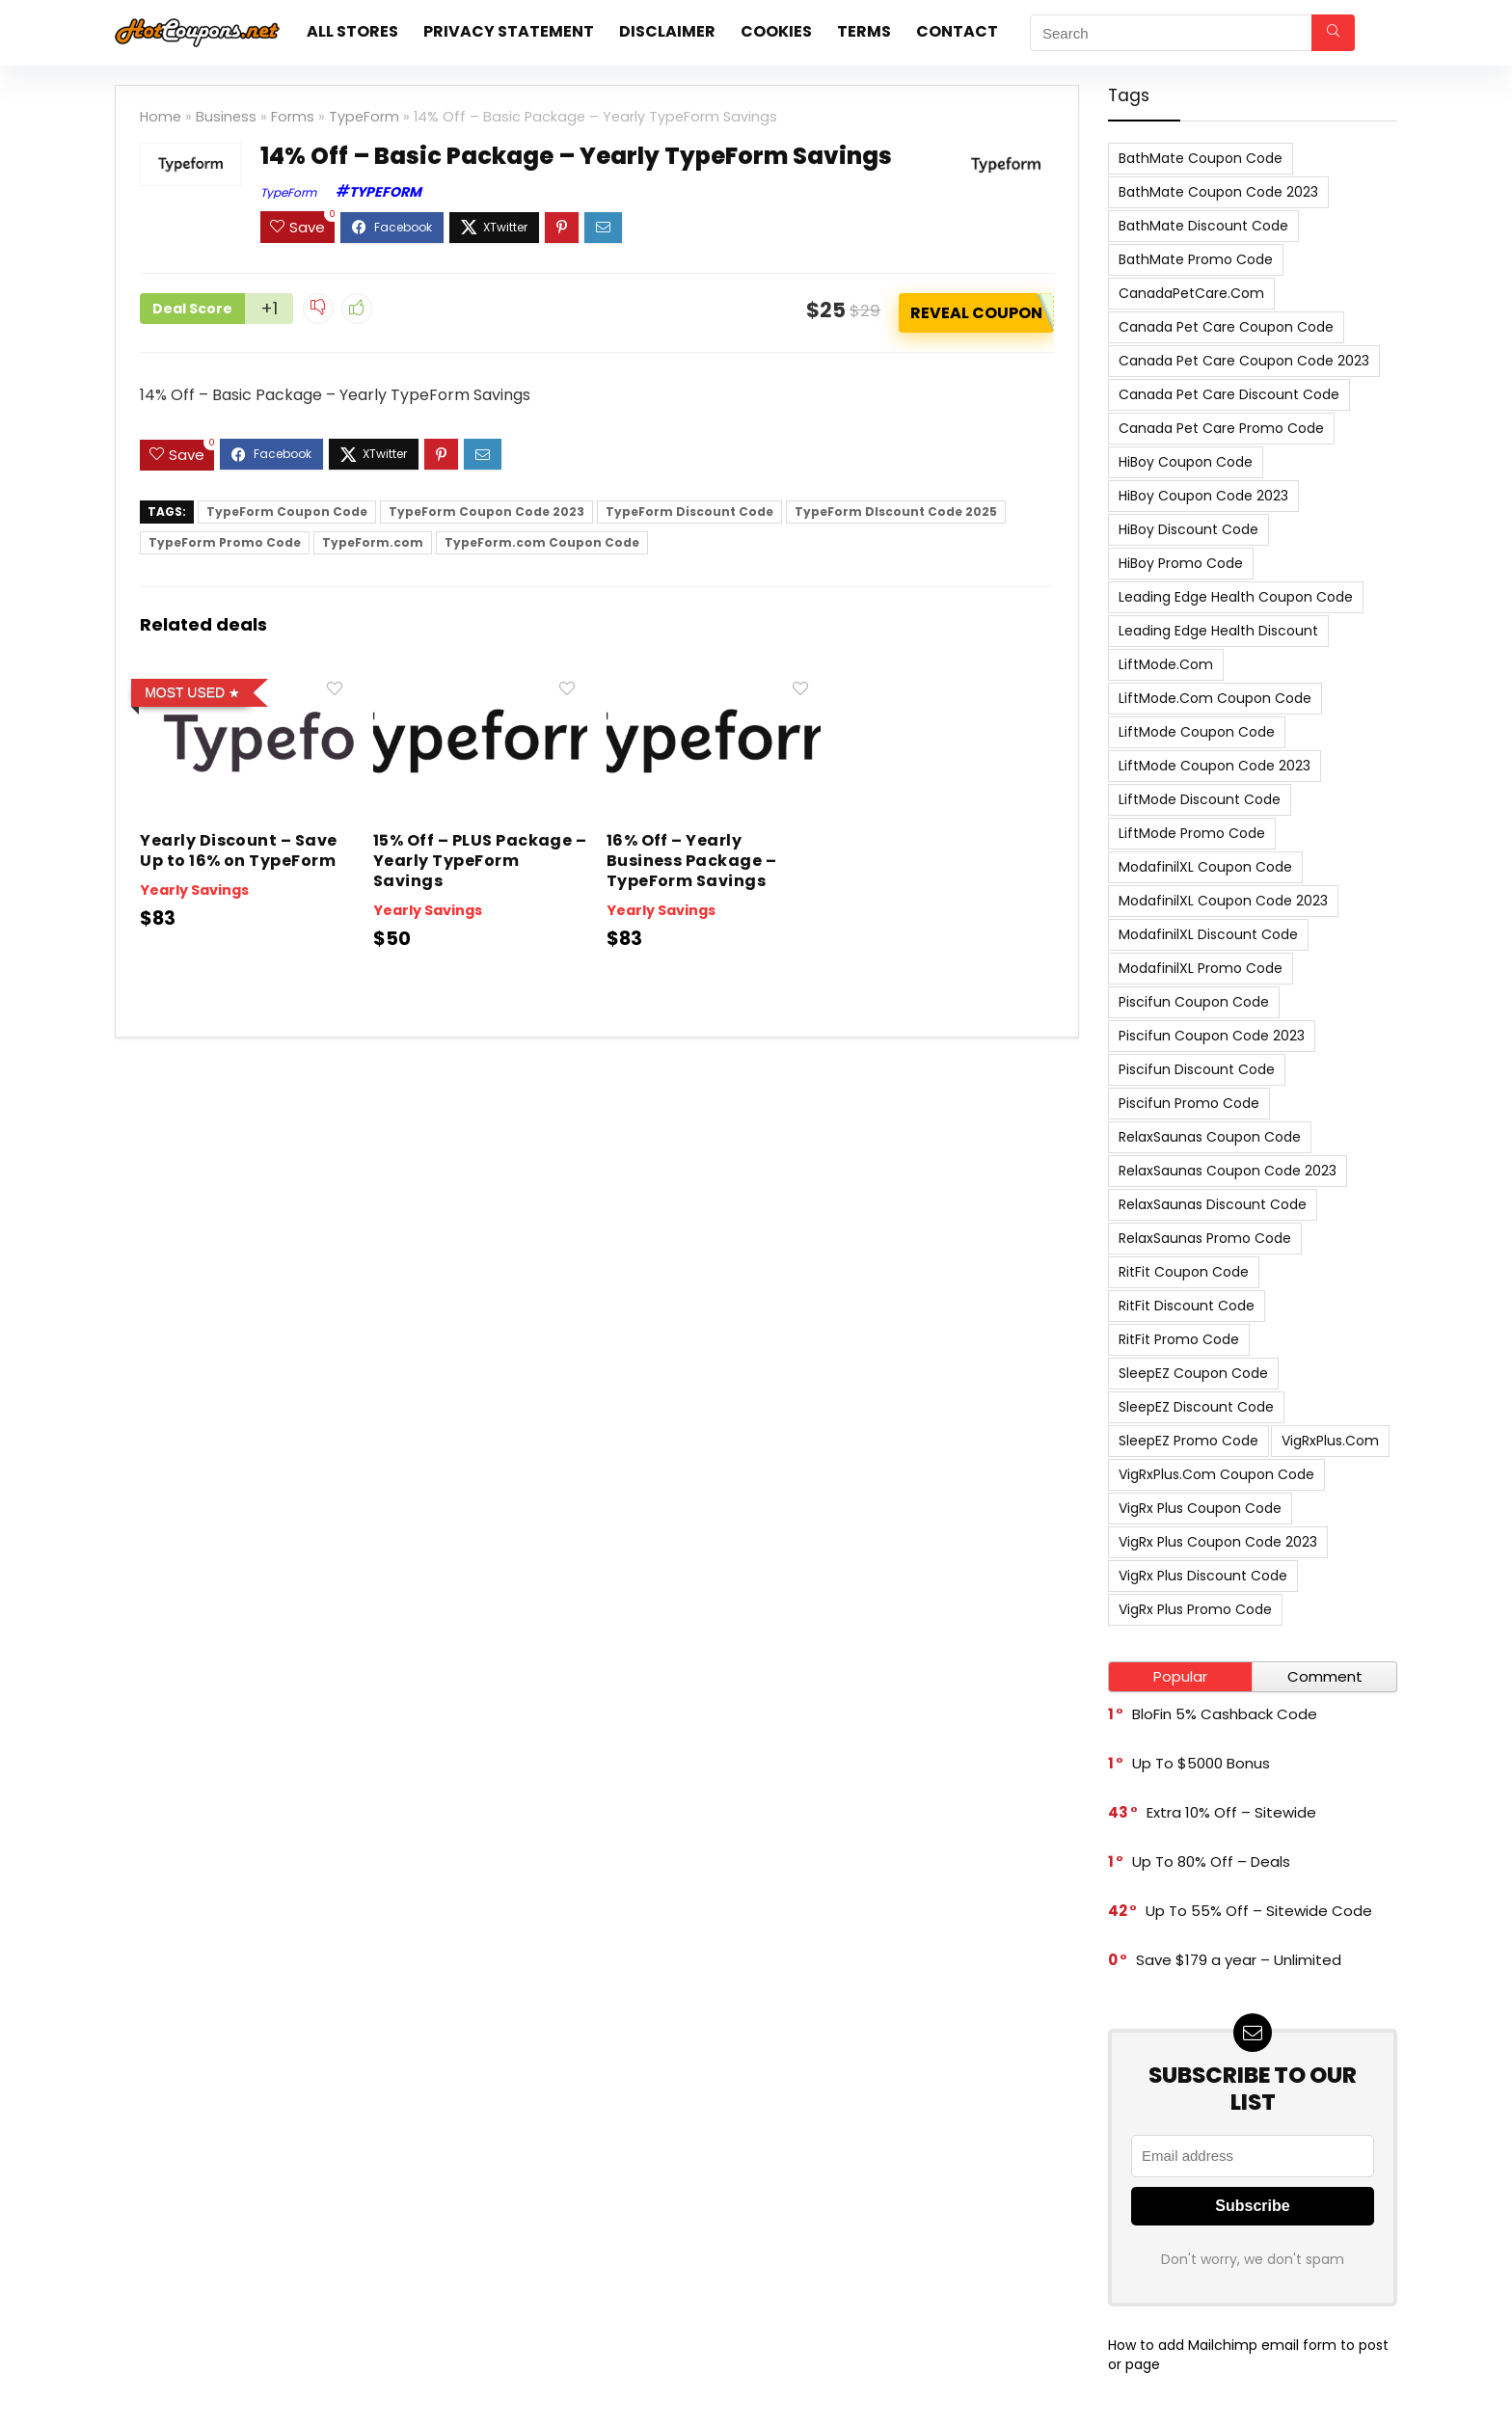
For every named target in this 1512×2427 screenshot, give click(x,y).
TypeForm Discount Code (689, 508)
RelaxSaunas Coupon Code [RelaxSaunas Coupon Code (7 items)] (1210, 1136)
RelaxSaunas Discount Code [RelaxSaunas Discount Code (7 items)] (1213, 1204)
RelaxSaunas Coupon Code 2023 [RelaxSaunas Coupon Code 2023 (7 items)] (1227, 1170)
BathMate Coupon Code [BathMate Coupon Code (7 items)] (1200, 158)
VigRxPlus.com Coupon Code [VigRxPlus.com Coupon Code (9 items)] (1216, 1474)
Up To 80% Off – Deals (1211, 1861)
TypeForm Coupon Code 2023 (486, 508)
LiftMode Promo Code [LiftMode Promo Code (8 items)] (1192, 833)
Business (226, 116)
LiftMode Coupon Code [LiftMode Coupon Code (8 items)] (1197, 732)
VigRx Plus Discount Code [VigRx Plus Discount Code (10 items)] (1203, 1575)
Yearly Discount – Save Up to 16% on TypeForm (239, 847)
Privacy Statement (508, 31)
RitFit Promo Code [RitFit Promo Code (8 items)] (1179, 1339)
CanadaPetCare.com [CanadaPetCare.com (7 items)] (1191, 293)
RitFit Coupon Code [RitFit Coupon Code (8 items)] (1184, 1271)
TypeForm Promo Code (224, 539)
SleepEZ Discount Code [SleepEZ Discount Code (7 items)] (1196, 1406)
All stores (352, 31)
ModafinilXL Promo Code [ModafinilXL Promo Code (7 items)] (1200, 968)
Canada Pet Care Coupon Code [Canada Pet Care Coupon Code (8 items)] (1226, 327)
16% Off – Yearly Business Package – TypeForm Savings (692, 857)
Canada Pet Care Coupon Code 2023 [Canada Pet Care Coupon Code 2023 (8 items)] (1244, 360)
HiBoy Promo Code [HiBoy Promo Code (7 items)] (1181, 563)
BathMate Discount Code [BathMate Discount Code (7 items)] (1203, 225)
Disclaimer (667, 31)
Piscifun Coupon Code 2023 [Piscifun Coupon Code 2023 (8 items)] (1212, 1035)
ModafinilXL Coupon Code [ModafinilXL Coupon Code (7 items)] (1205, 866)
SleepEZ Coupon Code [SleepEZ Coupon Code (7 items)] (1193, 1373)
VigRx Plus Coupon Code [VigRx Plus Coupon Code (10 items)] (1200, 1508)
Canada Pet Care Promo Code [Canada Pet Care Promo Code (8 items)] (1221, 428)
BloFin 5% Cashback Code (1224, 1714)
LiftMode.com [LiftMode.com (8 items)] (1166, 664)
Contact (957, 31)
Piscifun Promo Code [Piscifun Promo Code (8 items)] (1189, 1103)
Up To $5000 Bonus (1201, 1763)
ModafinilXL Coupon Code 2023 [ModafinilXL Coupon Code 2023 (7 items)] (1223, 900)
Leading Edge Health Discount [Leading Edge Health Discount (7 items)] (1218, 630)
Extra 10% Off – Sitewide (1231, 1812)
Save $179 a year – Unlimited (1238, 1960)
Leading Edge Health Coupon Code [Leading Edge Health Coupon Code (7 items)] (1236, 597)
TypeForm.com (372, 539)
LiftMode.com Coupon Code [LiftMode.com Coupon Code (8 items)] (1215, 698)
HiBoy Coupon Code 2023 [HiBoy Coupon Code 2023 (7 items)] (1203, 495)
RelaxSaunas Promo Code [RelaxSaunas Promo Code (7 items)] (1205, 1238)
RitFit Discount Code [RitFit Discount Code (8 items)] (1187, 1305)
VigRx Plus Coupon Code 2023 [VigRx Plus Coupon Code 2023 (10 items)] (1218, 1541)
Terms (864, 31)
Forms (292, 116)
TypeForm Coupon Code (286, 508)
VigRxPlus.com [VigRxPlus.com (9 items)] (1330, 1440)
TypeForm (364, 116)
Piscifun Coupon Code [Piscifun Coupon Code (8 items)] (1194, 1001)
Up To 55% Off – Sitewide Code (1259, 1911)
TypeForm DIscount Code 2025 (896, 508)
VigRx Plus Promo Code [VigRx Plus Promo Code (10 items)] (1195, 1609)
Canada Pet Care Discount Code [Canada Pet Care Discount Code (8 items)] (1229, 394)
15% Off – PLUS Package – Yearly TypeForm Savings (480, 857)
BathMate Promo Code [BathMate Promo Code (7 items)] (1196, 259)
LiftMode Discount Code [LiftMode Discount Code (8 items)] (1200, 799)
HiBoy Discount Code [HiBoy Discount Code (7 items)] (1188, 529)
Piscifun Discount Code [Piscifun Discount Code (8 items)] (1197, 1069)
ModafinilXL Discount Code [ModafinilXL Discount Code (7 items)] (1208, 934)
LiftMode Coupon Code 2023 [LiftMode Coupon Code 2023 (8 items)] (1214, 765)
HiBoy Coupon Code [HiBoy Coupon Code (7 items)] (1186, 462)
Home (160, 116)
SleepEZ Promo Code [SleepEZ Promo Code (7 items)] (1188, 1440)
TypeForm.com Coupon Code (542, 539)
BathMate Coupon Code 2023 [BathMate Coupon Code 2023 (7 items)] (1218, 192)
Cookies (776, 31)
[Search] (1333, 32)
